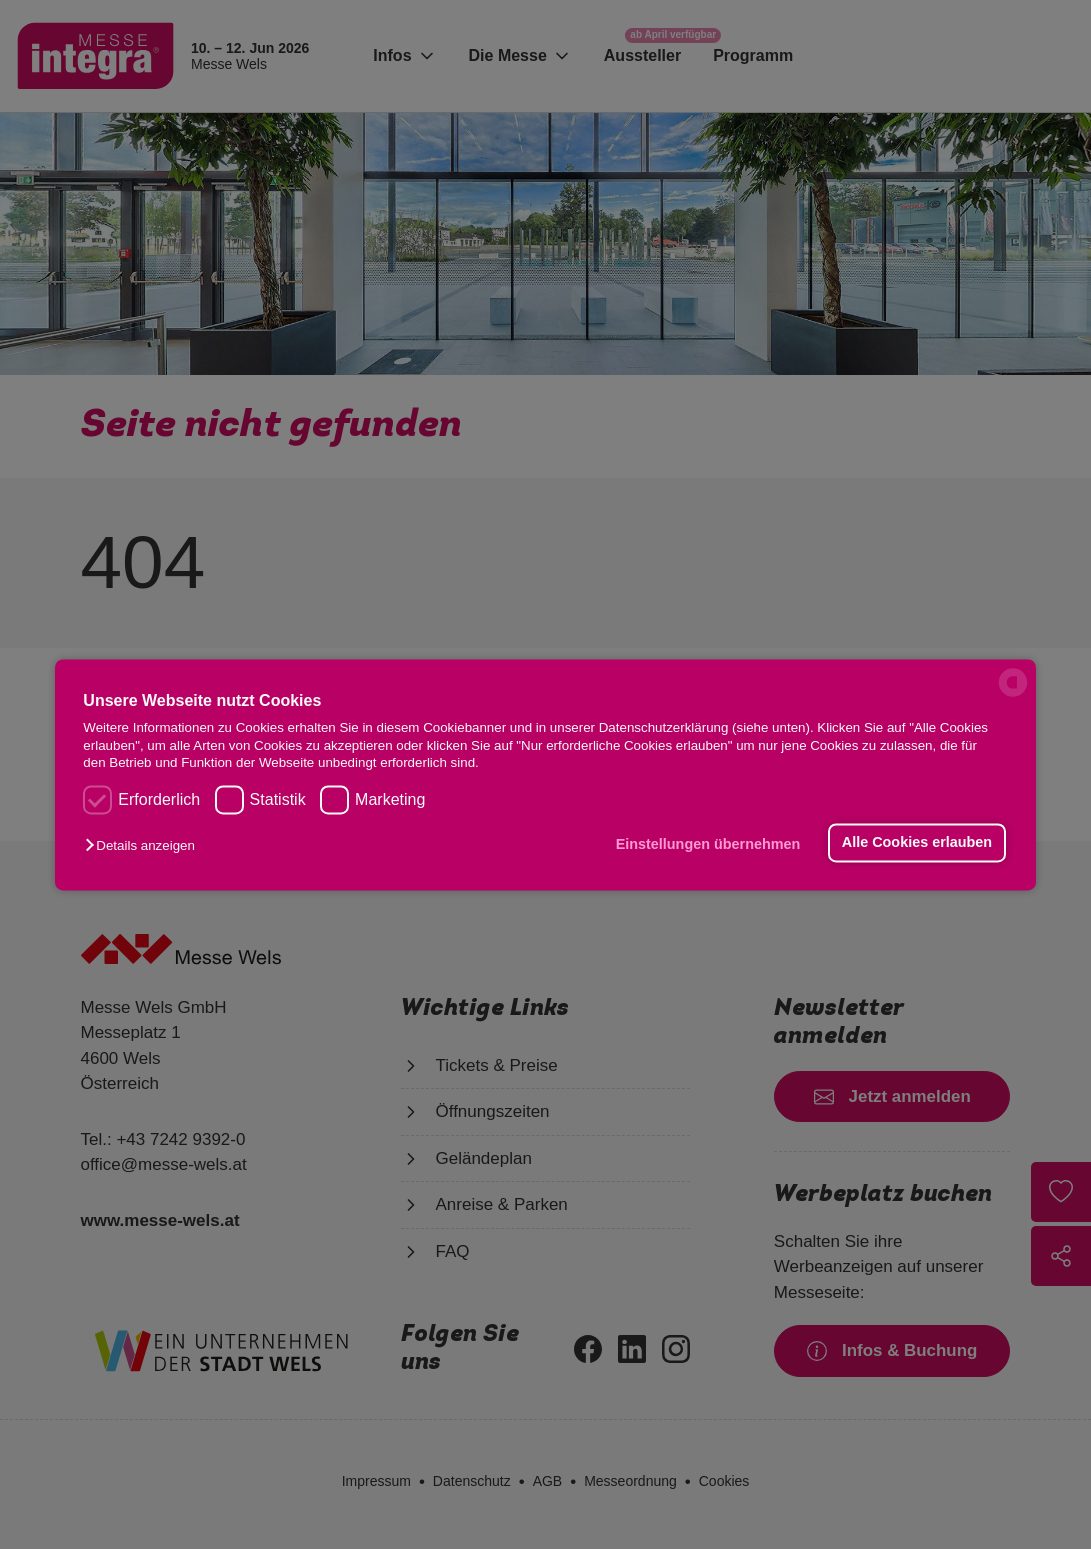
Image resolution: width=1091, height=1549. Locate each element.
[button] (144, 846)
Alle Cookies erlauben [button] (917, 843)
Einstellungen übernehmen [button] (708, 845)
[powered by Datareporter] (1013, 694)
